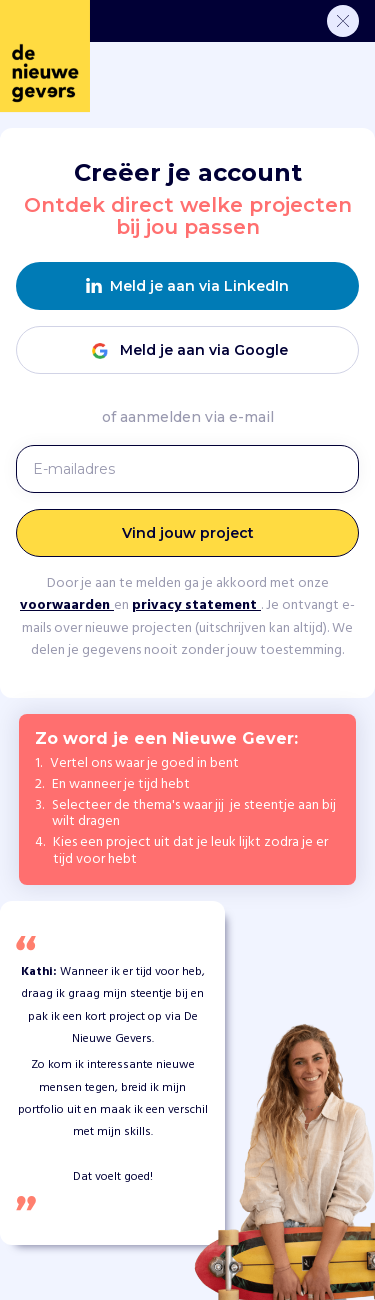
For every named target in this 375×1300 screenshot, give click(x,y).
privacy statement (196, 605)
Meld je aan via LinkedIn (187, 286)
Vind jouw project (188, 533)
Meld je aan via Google (188, 350)
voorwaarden (67, 605)
